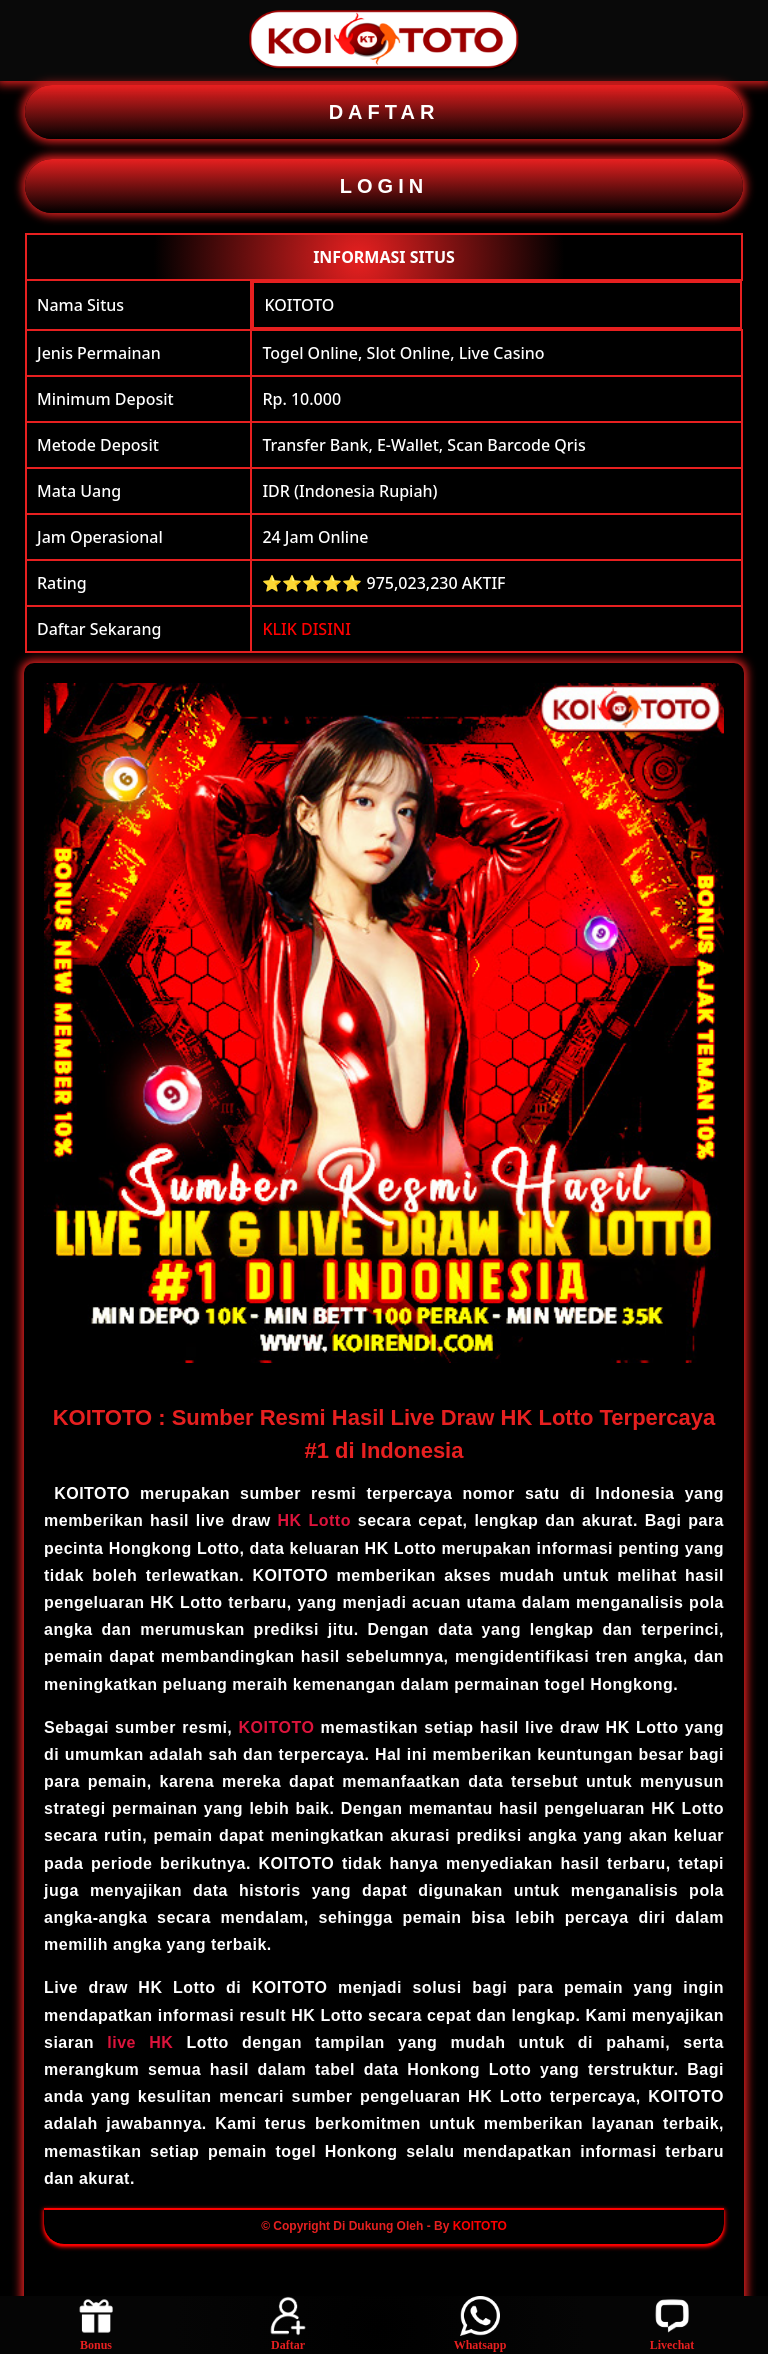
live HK (140, 2042)
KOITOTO (299, 305)
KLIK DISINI (306, 629)
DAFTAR (384, 112)
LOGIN (384, 186)
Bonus (96, 2324)
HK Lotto (314, 1520)
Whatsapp (480, 2324)
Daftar (288, 2324)
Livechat (672, 2324)
